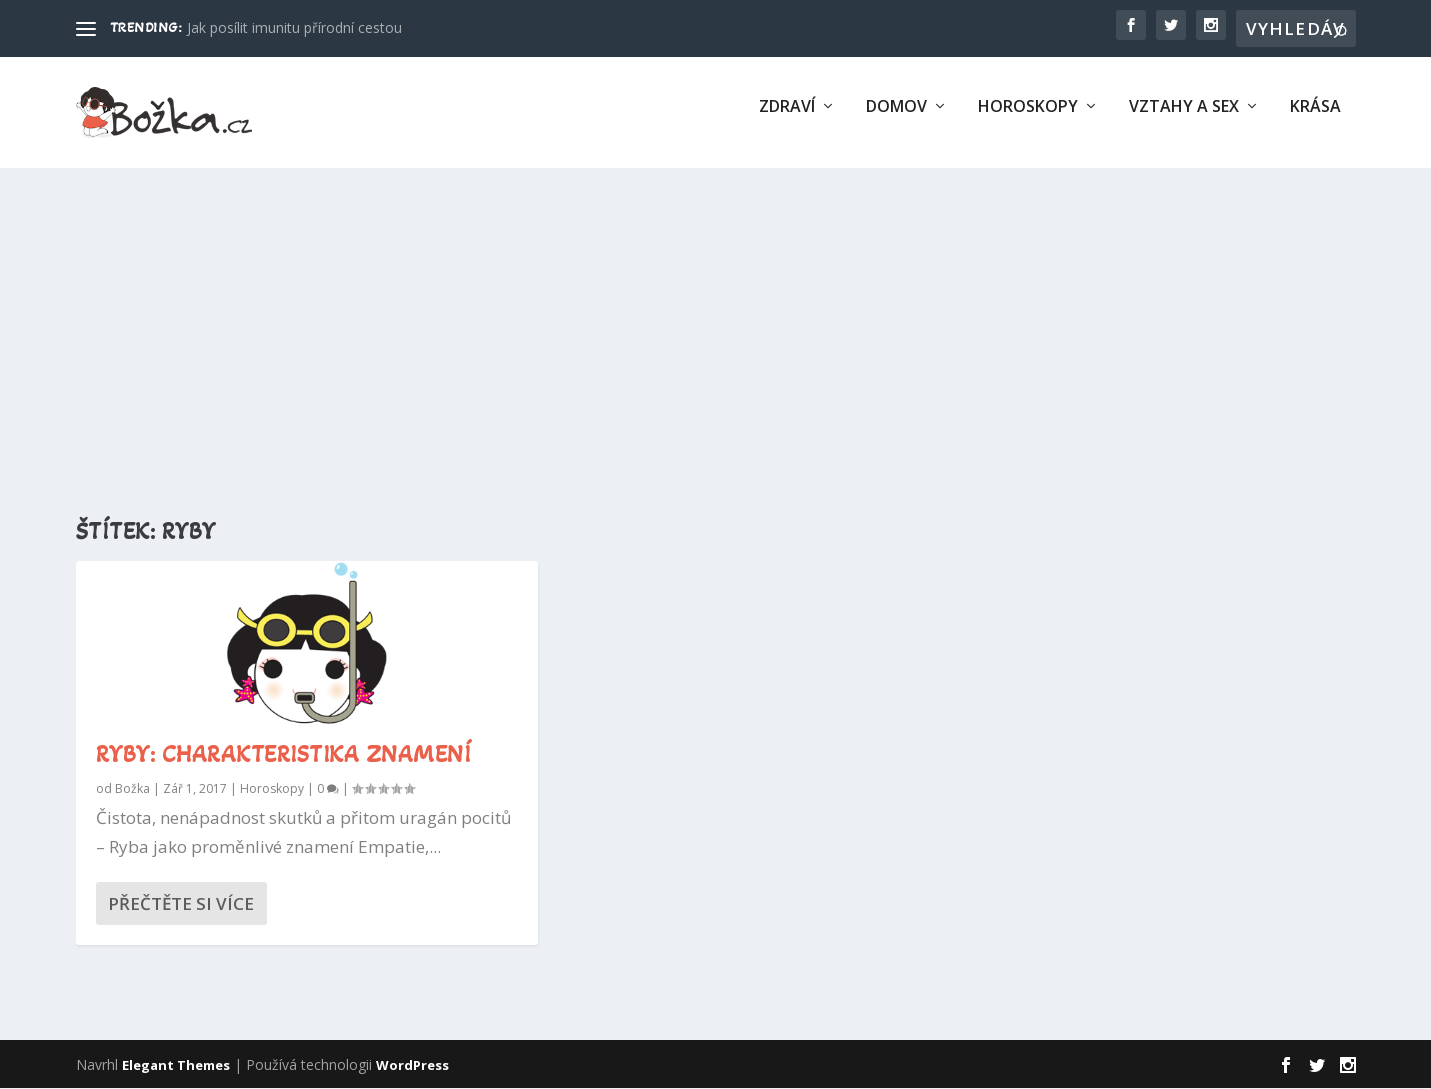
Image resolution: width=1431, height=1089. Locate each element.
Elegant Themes (176, 1066)
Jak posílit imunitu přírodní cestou (294, 27)
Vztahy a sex (1184, 120)
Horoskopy (1028, 120)
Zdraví (787, 120)
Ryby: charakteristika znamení (284, 755)
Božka (132, 789)
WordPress (412, 1066)
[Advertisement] (716, 331)
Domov (896, 120)
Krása (1315, 120)
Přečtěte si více (181, 904)
